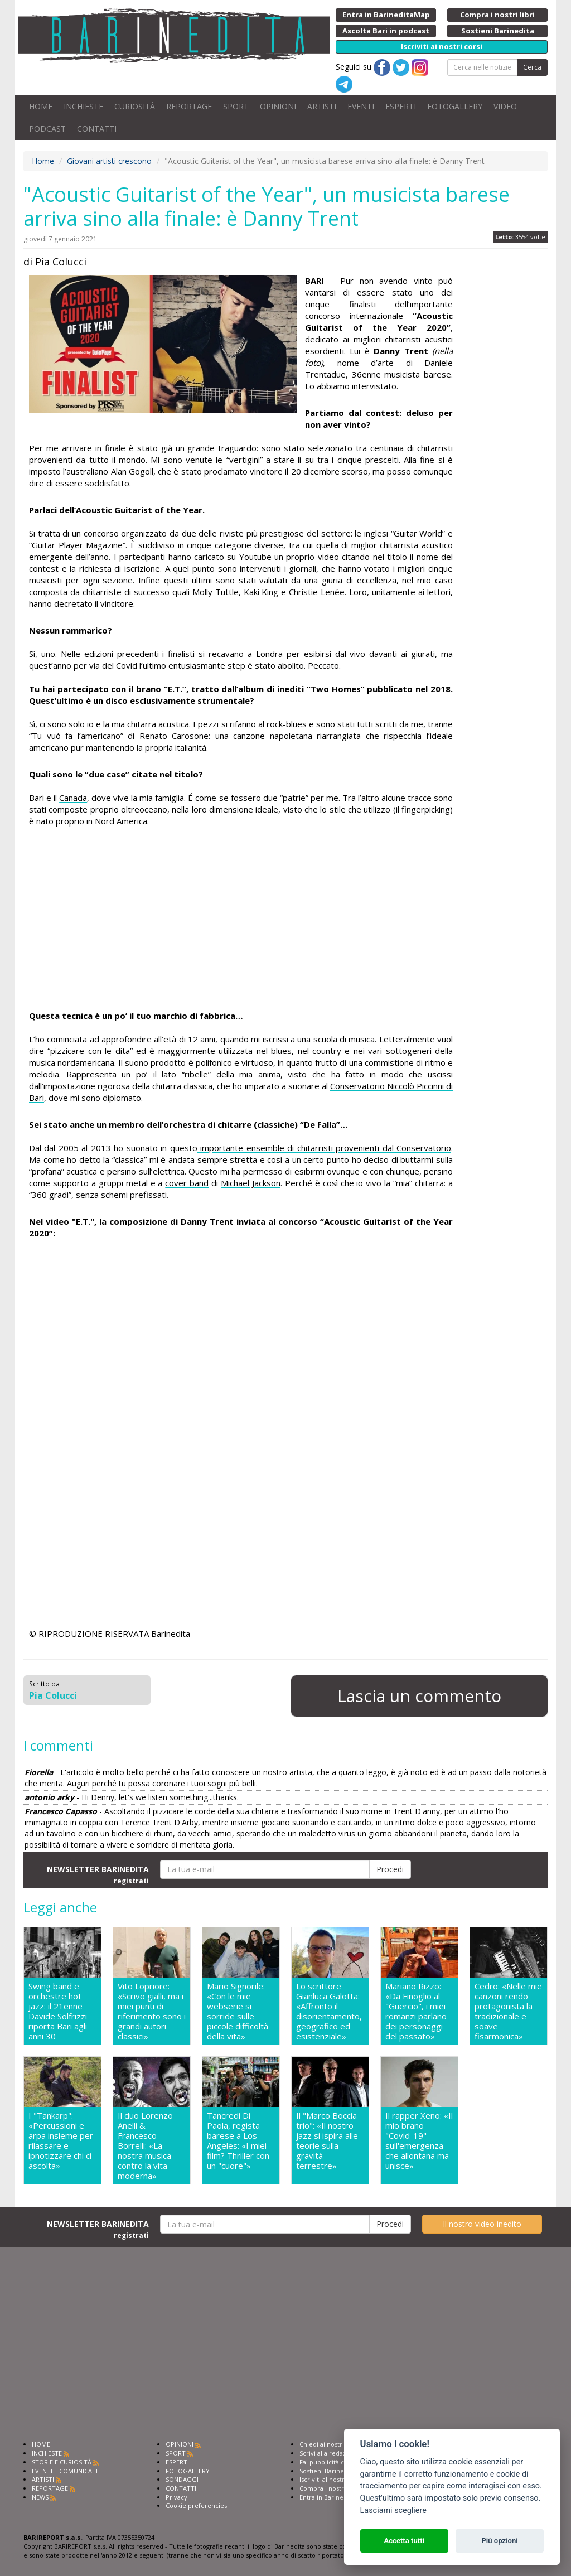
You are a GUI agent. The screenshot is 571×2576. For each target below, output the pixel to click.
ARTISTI (321, 106)
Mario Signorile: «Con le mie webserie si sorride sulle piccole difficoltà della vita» (237, 2011)
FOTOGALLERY (454, 106)
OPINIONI (278, 106)
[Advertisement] (241, 920)
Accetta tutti (404, 2540)
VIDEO (505, 106)
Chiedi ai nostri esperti (333, 2444)
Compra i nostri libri (329, 2488)
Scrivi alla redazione (329, 2453)
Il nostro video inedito (482, 2224)
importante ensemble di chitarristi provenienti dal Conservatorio (324, 1147)
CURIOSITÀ (134, 106)
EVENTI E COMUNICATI (65, 2471)
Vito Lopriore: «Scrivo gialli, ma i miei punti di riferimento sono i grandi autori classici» (152, 2011)
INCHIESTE (83, 106)
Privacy (176, 2497)
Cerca (532, 67)
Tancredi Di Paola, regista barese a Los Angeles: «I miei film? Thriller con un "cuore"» (238, 2140)
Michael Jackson (250, 1182)
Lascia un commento (419, 1695)
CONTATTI (97, 128)
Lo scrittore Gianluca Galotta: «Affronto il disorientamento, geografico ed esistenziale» (329, 2011)
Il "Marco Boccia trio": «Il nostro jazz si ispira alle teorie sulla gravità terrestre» (327, 2140)
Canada (73, 797)
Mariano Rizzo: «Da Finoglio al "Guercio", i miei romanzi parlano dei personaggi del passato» (416, 2011)
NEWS (40, 2497)
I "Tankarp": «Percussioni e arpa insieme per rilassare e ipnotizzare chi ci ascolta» (60, 2140)
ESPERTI (400, 106)
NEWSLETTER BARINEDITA (98, 1874)
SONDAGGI (182, 2479)
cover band (187, 1182)
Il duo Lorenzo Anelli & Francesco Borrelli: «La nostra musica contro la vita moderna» (145, 2145)
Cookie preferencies (196, 2505)
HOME (40, 106)
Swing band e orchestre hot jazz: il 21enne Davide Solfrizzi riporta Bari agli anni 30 (57, 2011)
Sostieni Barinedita (327, 2471)
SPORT (236, 106)
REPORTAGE (189, 106)
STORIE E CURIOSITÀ (61, 2462)
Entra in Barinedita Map (334, 2497)
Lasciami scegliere (393, 2510)
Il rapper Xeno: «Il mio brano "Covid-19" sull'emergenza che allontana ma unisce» (419, 2140)
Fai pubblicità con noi (331, 2462)
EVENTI (360, 106)
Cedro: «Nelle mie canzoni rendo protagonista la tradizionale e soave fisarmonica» (508, 2011)
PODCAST (47, 128)
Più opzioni (499, 2540)
